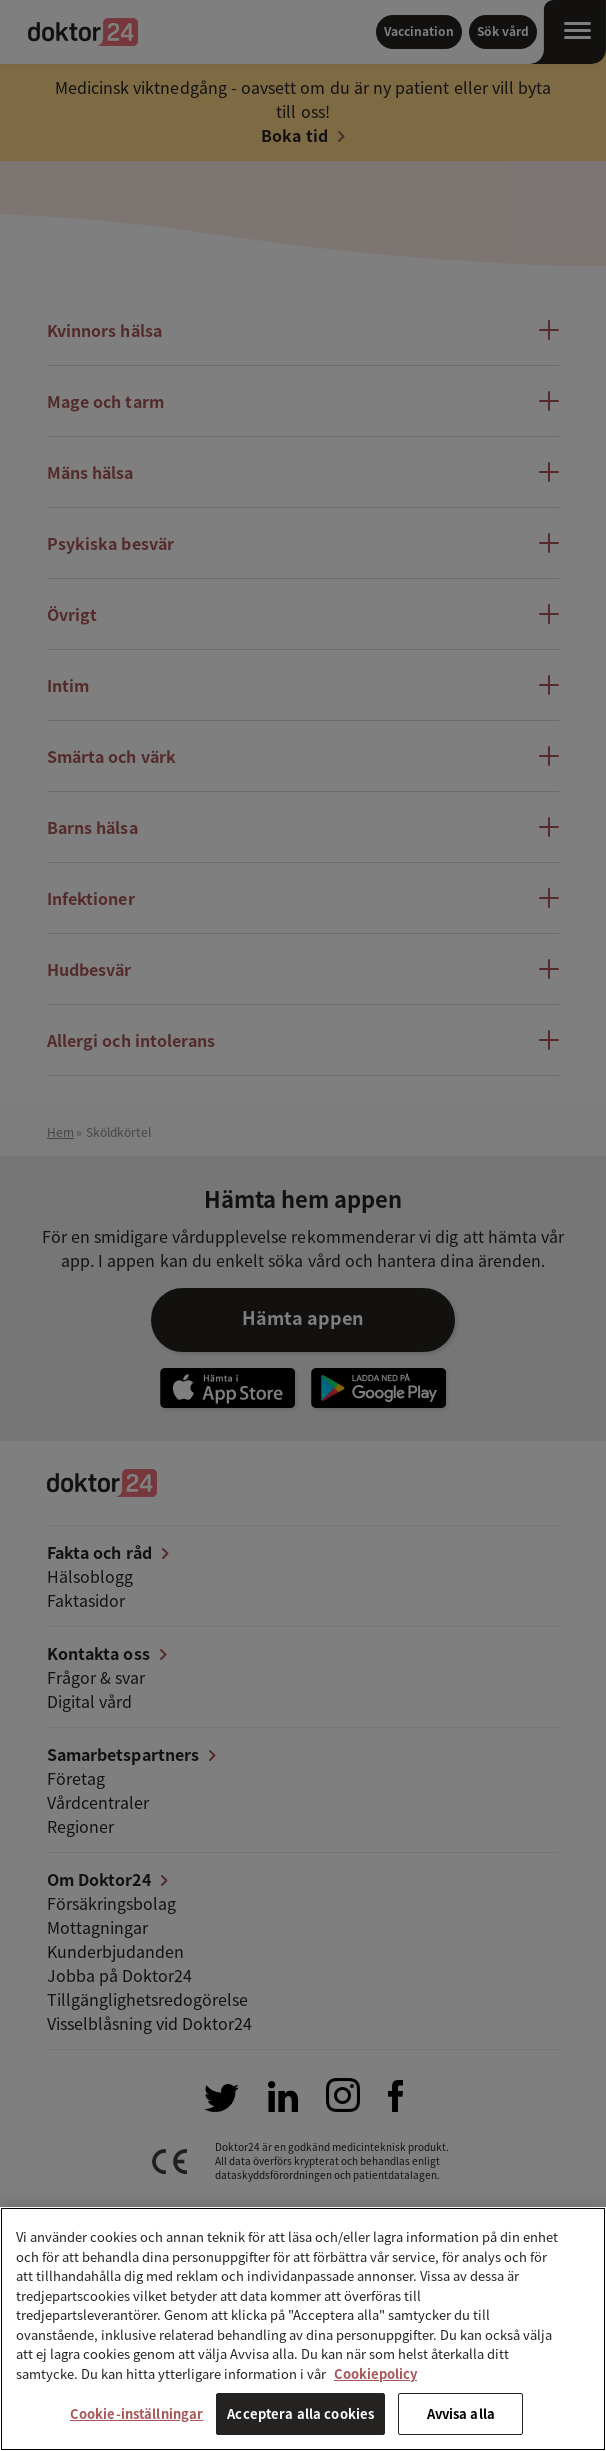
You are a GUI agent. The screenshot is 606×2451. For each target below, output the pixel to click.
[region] (303, 2329)
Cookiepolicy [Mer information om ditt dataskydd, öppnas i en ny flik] (375, 2373)
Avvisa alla (461, 2413)
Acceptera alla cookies (300, 2413)
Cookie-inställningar (137, 2413)
